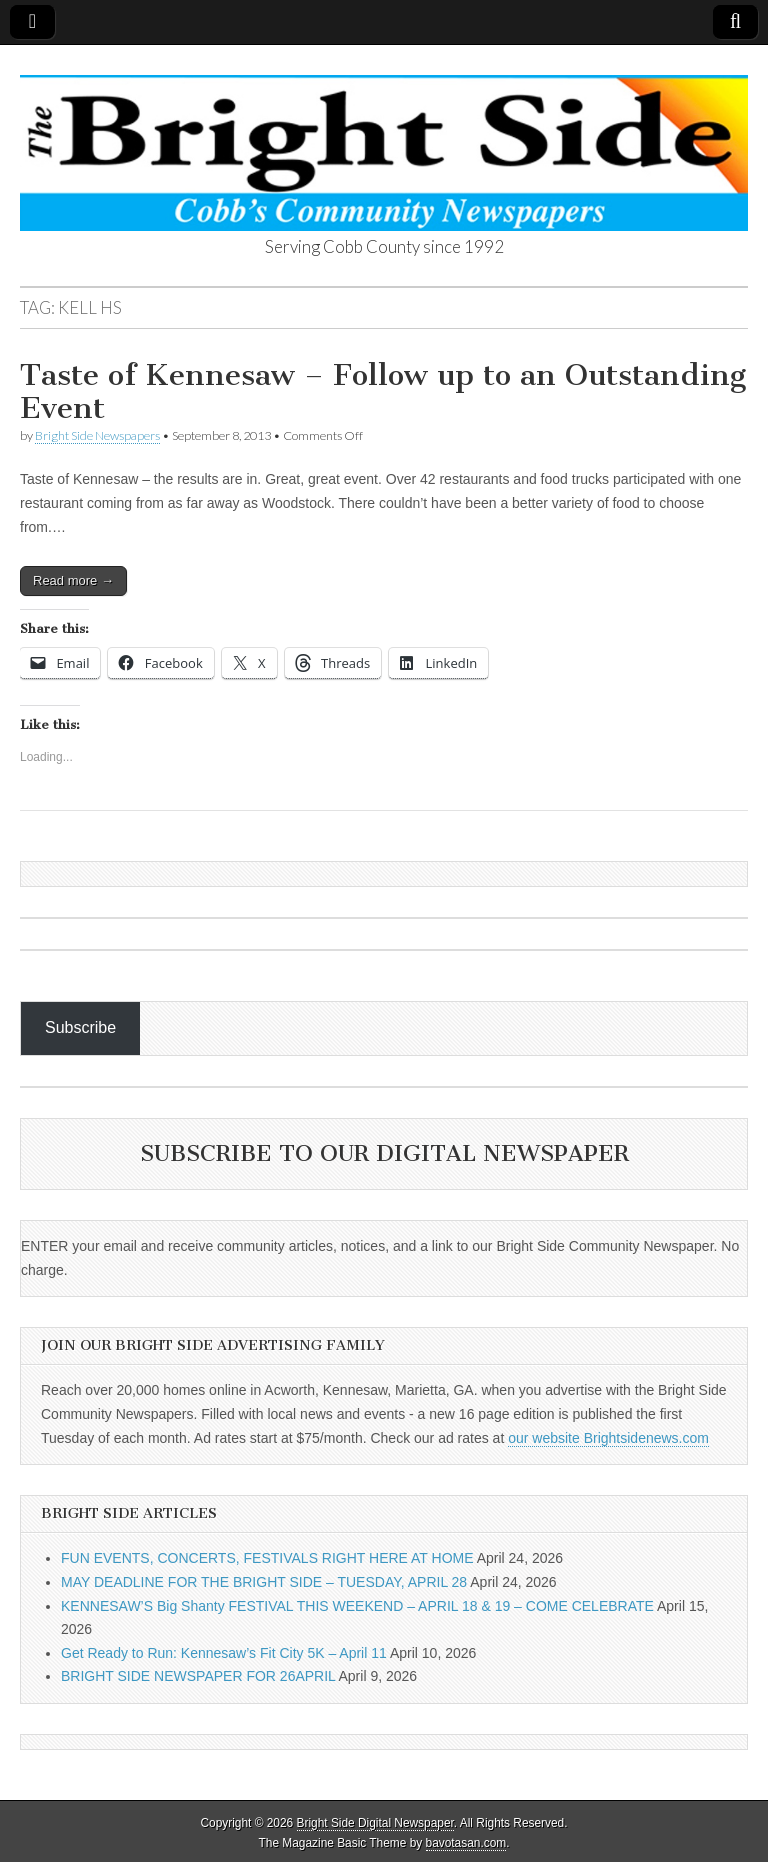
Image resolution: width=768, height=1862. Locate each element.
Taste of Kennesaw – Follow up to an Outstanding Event (383, 392)
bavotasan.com (466, 1843)
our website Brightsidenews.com (608, 1438)
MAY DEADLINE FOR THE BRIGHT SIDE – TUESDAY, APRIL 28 (264, 1582)
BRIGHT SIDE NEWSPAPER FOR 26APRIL (198, 1676)
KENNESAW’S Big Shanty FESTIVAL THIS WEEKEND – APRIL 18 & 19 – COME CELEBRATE (357, 1606)
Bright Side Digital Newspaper (375, 1823)
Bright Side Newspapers (97, 435)
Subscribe (80, 1027)
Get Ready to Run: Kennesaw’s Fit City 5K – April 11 (224, 1653)
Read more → (73, 580)
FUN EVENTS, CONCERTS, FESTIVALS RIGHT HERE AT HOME (267, 1558)
